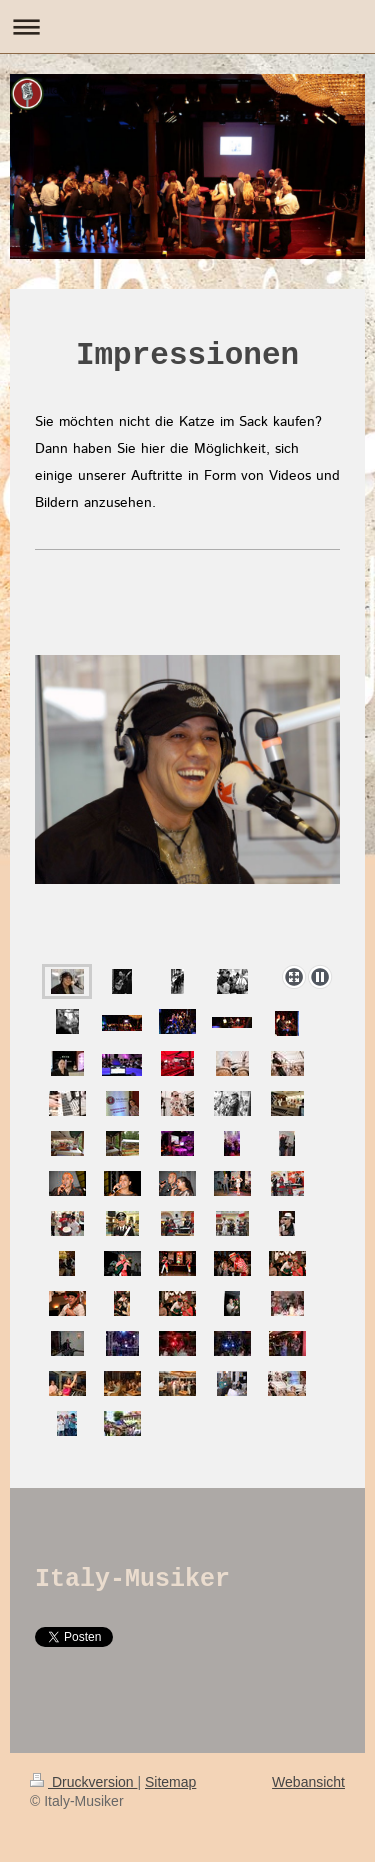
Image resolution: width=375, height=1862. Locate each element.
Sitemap (170, 1782)
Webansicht (308, 1782)
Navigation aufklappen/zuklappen (187, 26)
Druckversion (83, 1782)
